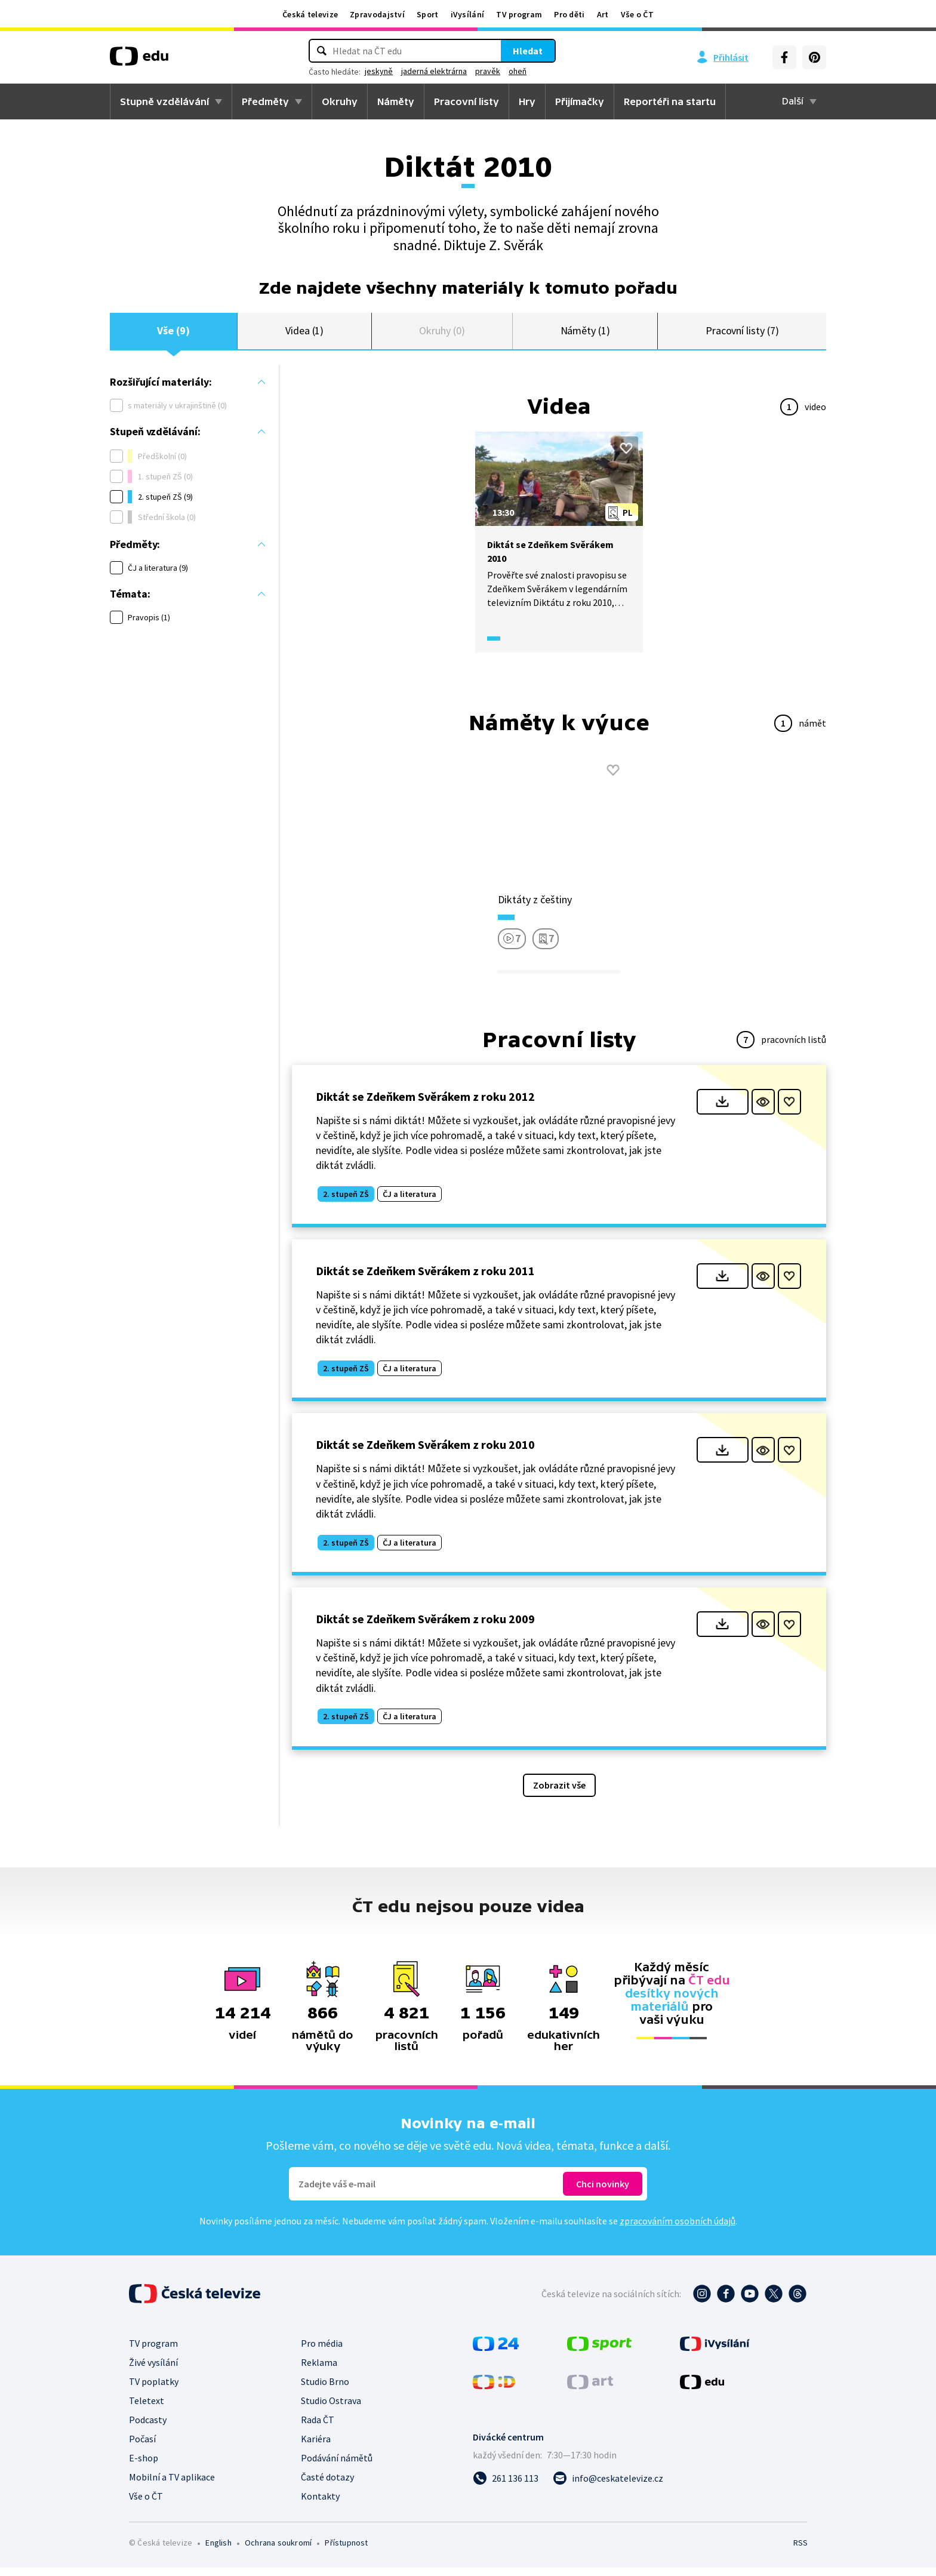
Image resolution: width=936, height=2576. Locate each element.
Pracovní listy (466, 101)
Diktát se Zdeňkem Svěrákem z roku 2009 (425, 1627)
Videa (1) (304, 335)
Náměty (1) (585, 335)
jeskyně (379, 71)
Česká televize (310, 14)
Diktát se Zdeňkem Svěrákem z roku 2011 (425, 1279)
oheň (517, 71)
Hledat (528, 51)
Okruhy (340, 101)
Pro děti (569, 14)
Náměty (395, 101)
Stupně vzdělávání (164, 101)
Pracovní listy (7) (742, 335)
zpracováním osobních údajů (677, 2229)
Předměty (265, 101)
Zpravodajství (377, 14)
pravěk (487, 71)
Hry (527, 101)
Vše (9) (173, 335)
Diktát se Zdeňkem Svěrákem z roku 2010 (425, 1453)
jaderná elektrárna (434, 71)
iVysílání (468, 14)
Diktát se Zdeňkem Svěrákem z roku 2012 (425, 1104)
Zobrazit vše (559, 1793)
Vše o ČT (637, 14)
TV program (519, 14)
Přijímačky (579, 101)
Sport (428, 14)
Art (603, 14)
